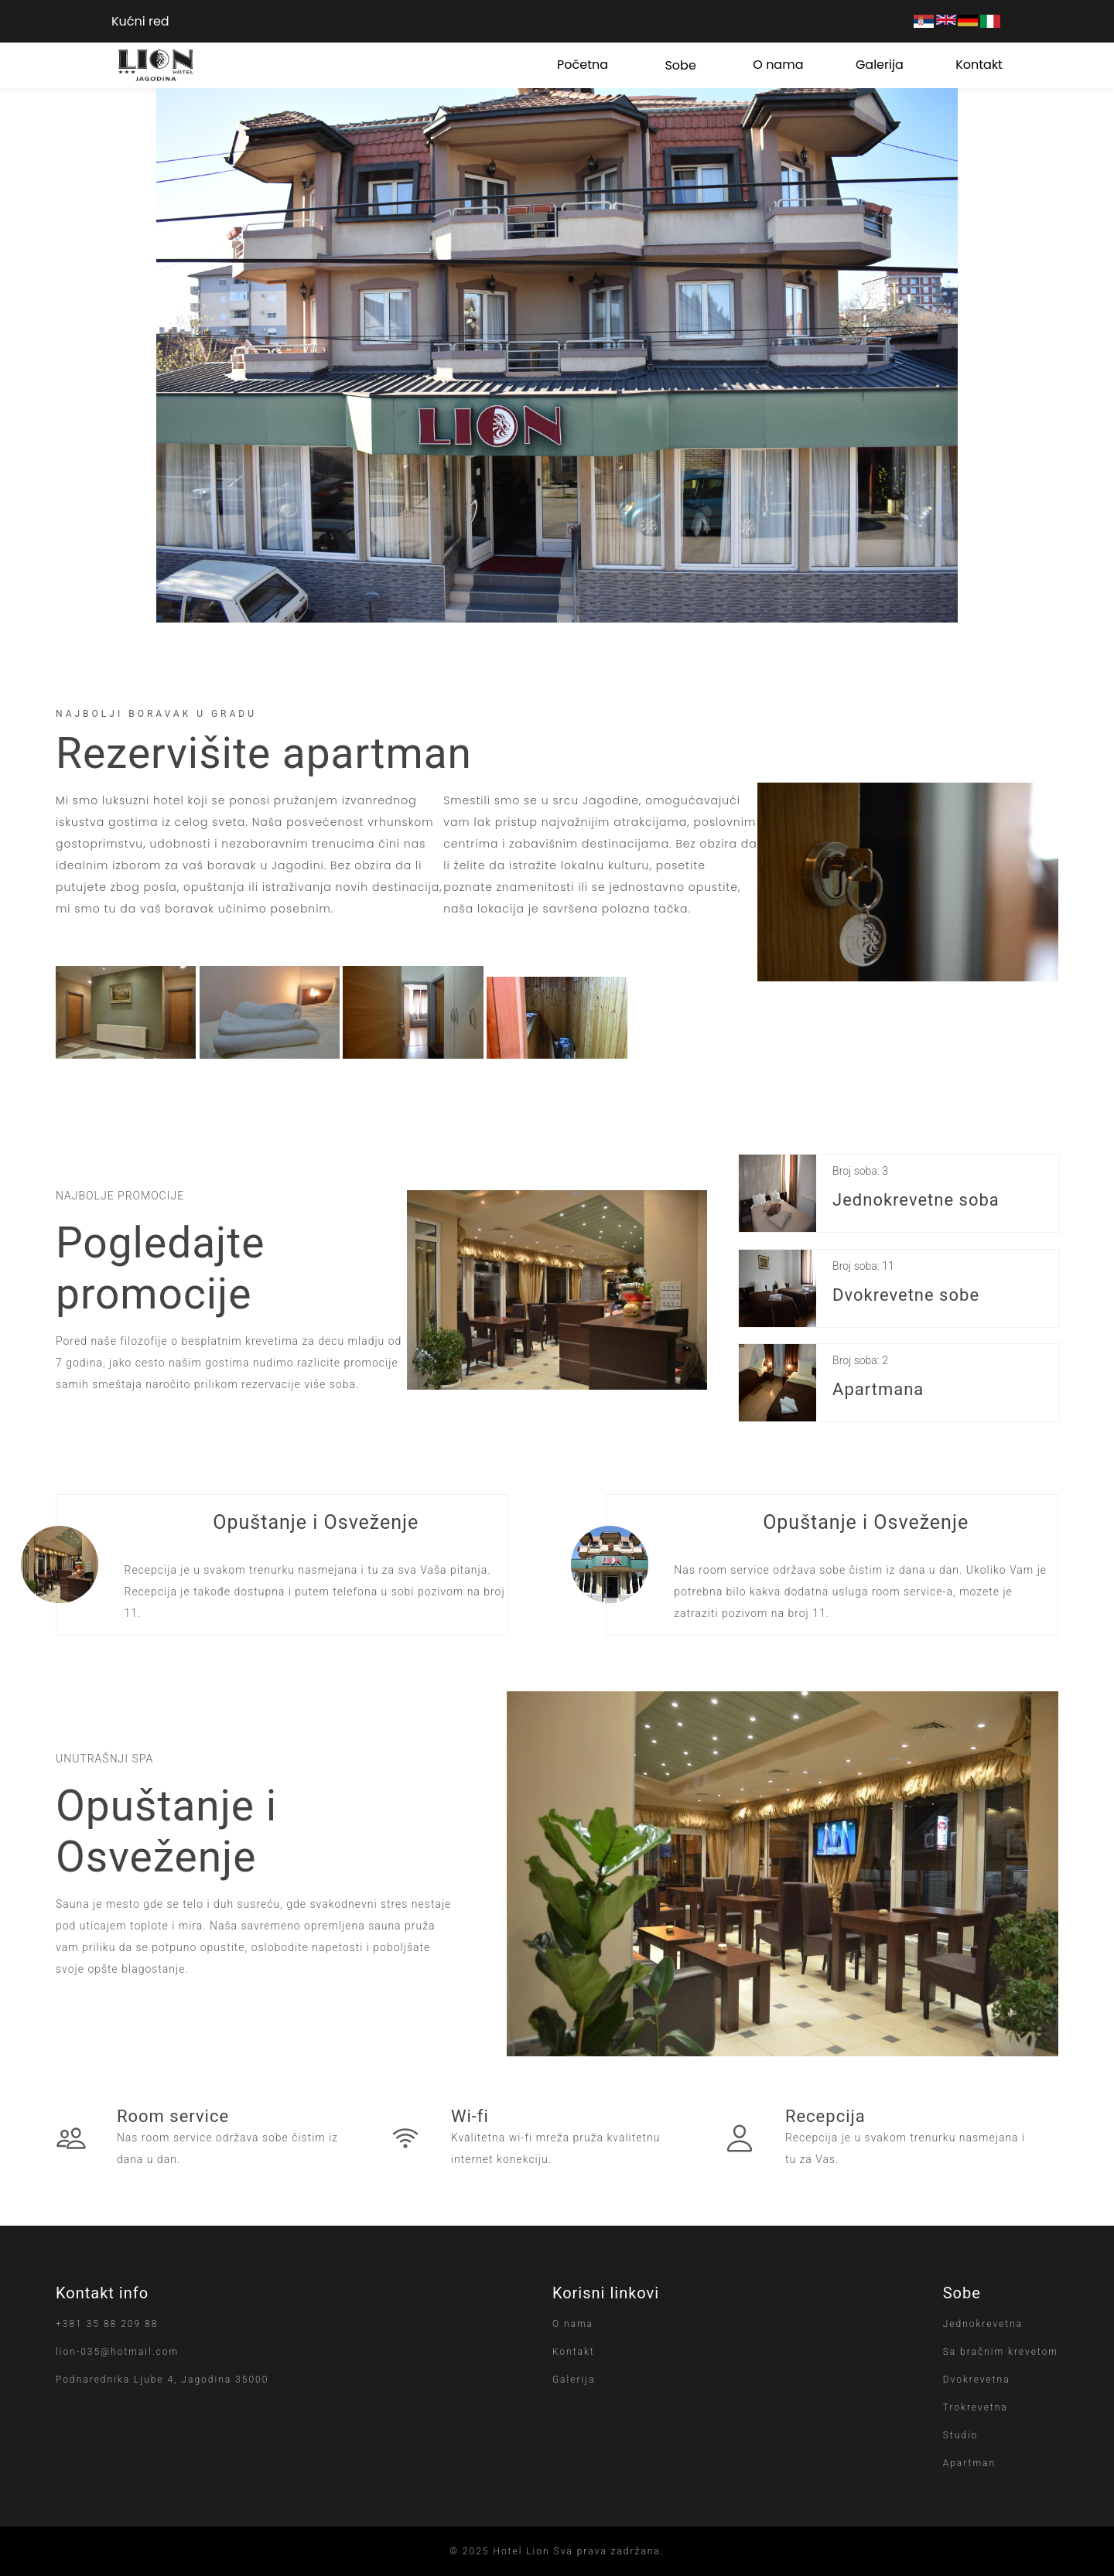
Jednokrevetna (983, 2323)
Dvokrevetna (976, 2379)
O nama (778, 64)
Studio (961, 2435)
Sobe (680, 65)
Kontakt (979, 64)
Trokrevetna (975, 2407)
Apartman (969, 2463)
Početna (582, 64)
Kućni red (140, 21)
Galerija (880, 64)
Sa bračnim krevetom (1000, 2351)
